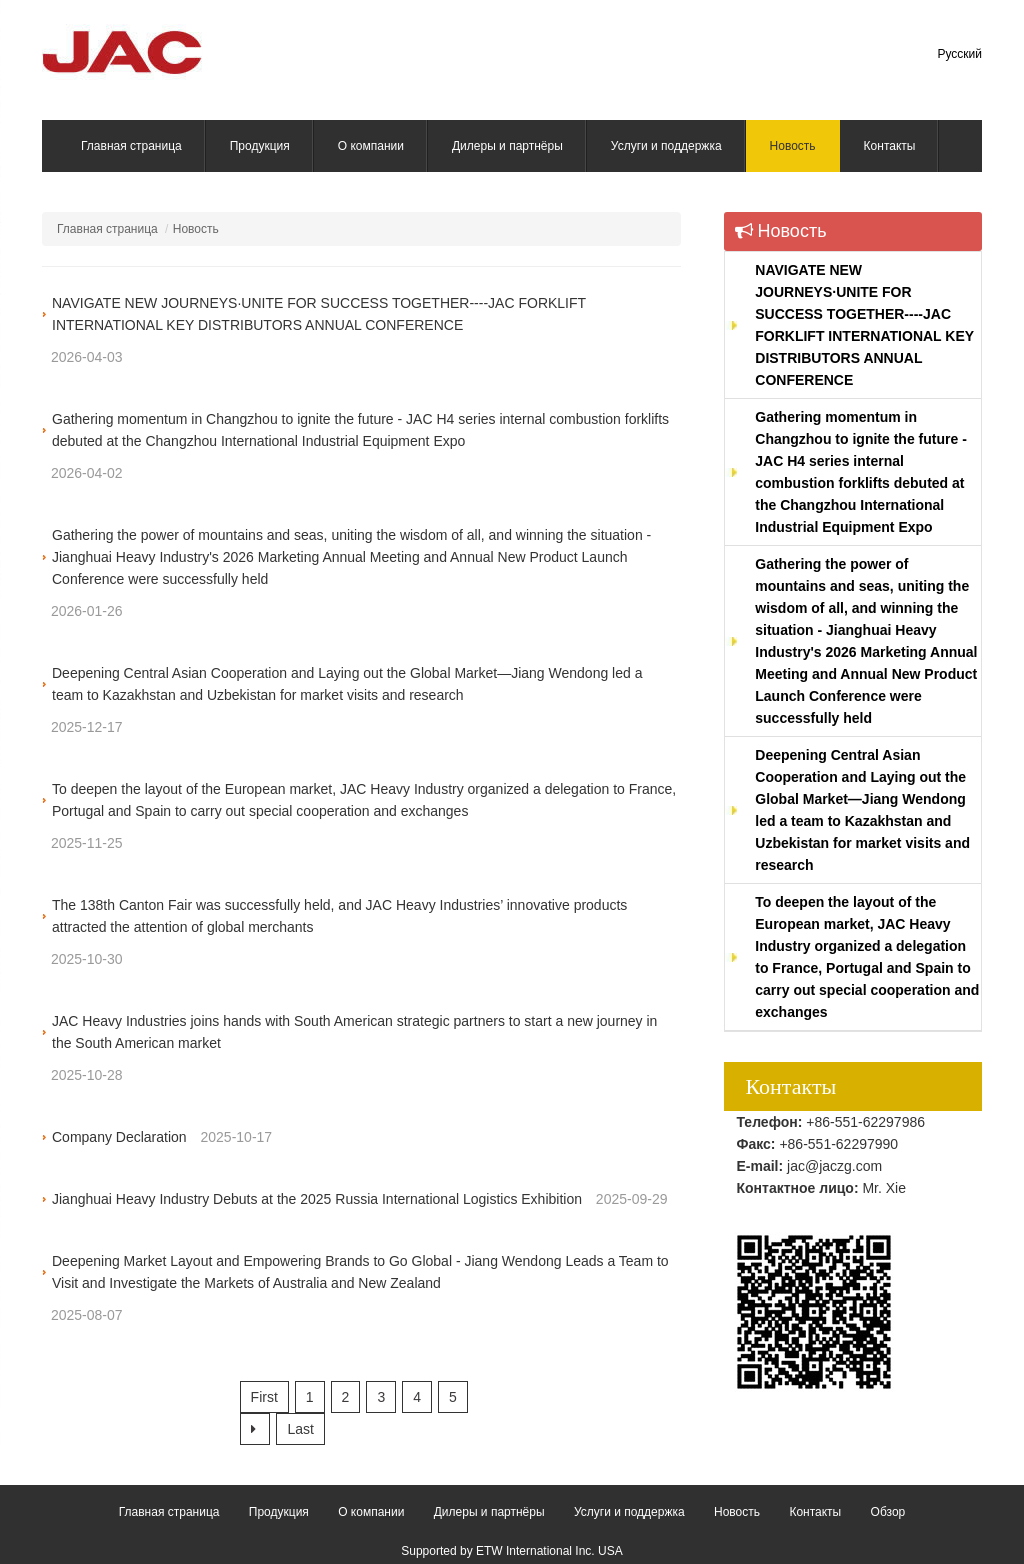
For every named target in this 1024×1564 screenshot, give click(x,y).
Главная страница (107, 229)
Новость (781, 231)
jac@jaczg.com (834, 1166)
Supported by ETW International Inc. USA (511, 1551)
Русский (959, 54)
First (264, 1397)
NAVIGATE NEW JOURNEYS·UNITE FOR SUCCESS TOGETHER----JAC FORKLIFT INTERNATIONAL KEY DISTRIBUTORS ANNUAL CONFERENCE (864, 325)
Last (300, 1429)
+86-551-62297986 (865, 1122)
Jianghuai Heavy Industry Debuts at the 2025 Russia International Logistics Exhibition (317, 1199)
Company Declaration (119, 1137)
